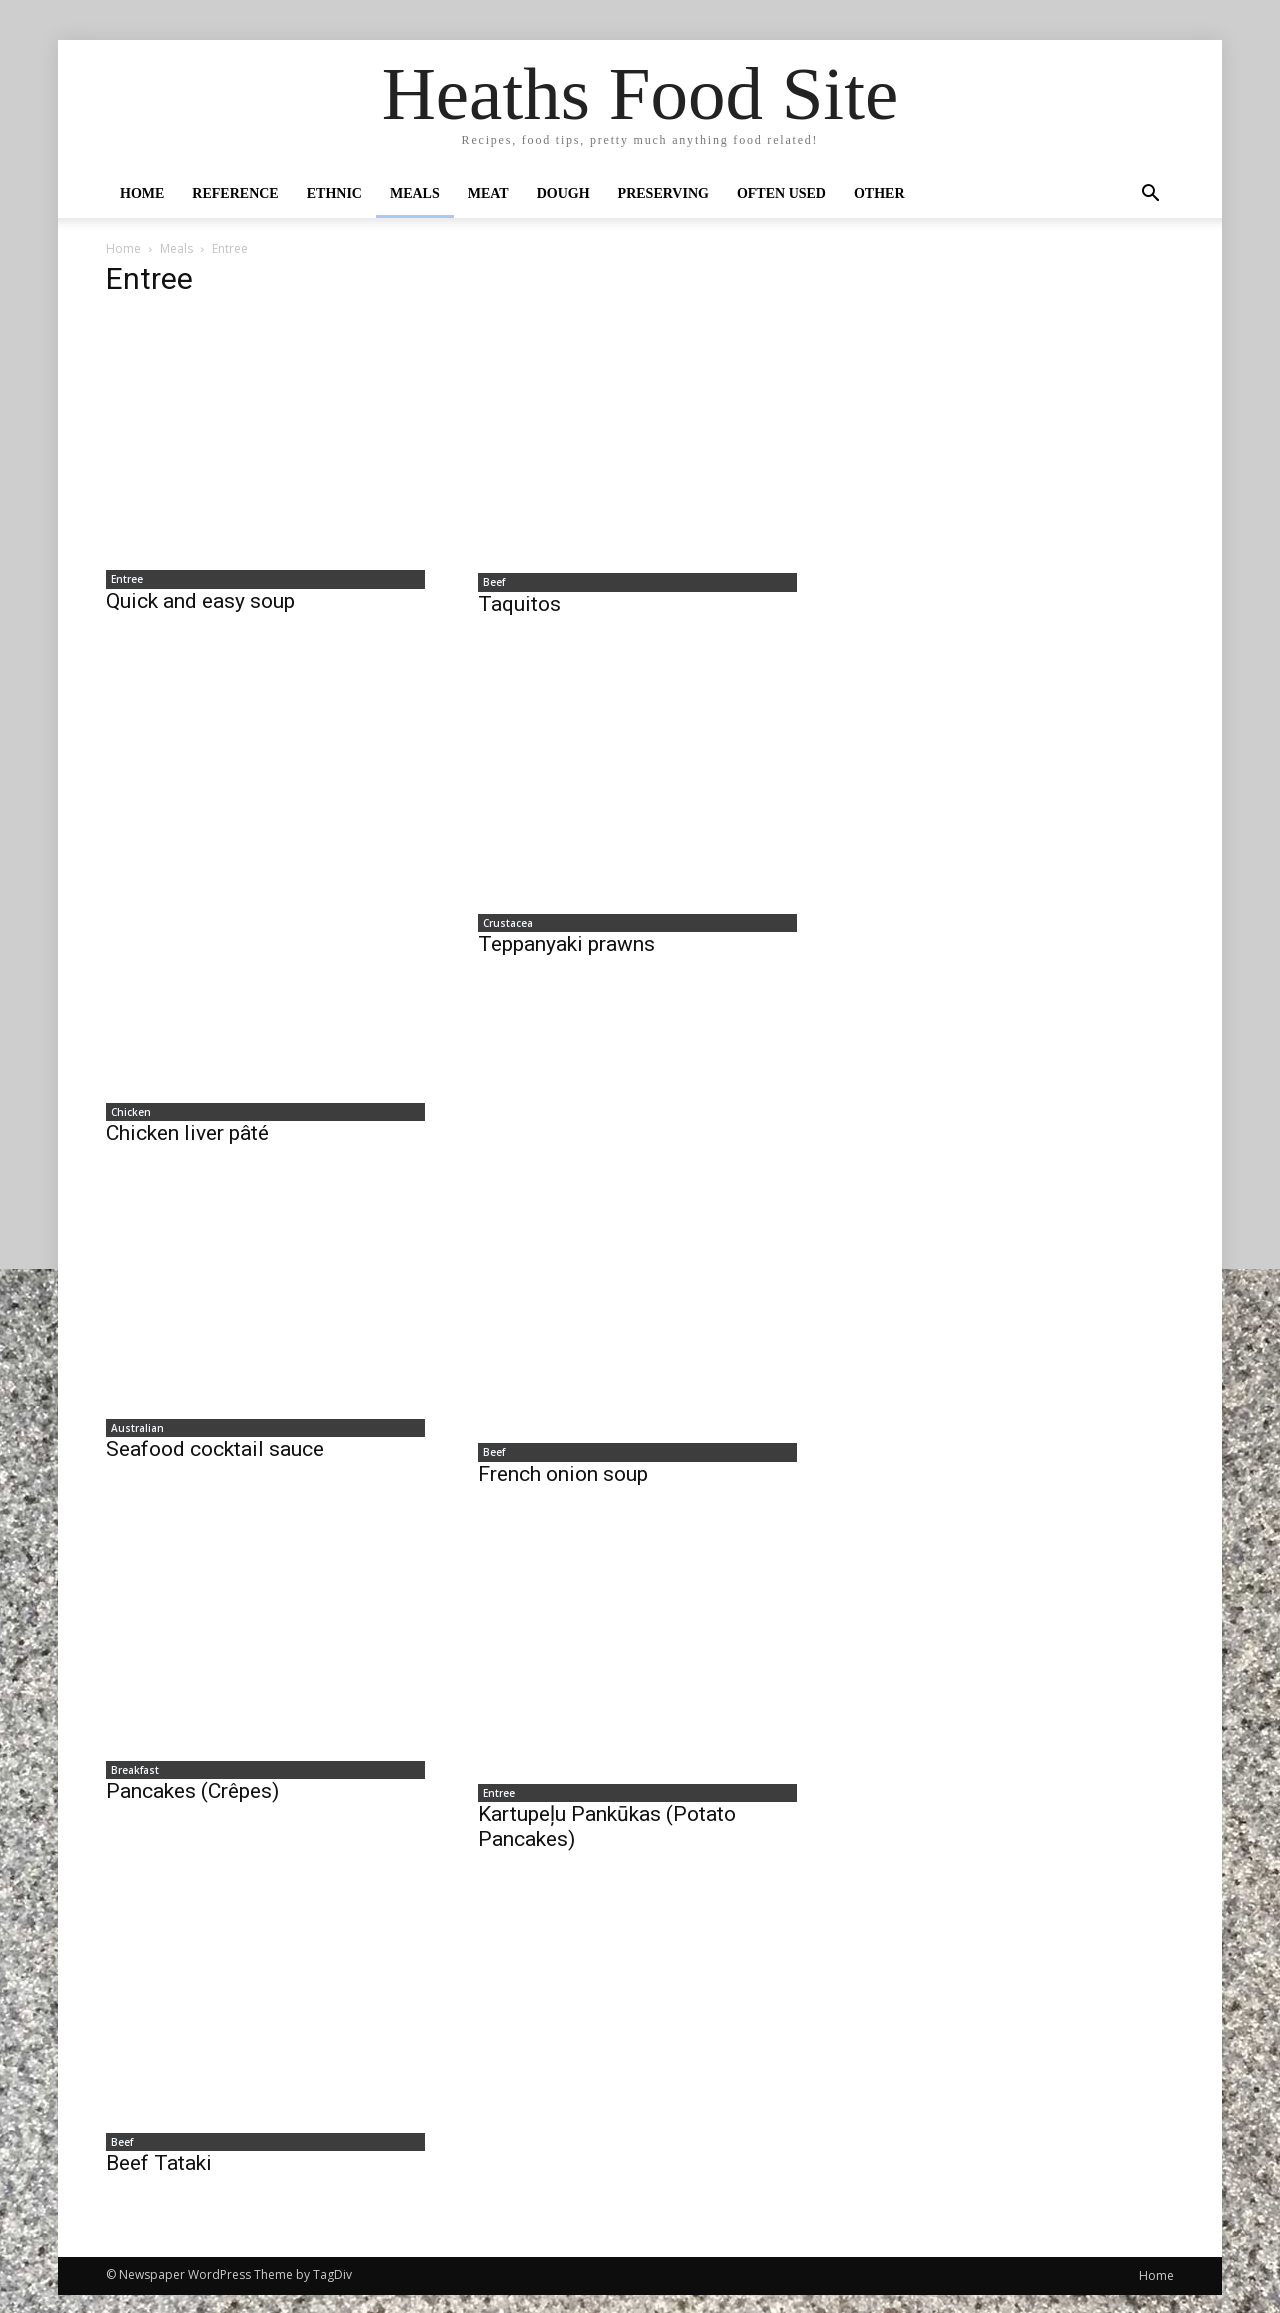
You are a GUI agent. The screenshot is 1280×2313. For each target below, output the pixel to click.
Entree (122, 581)
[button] (1150, 195)
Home (142, 193)
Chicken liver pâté (187, 1140)
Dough (563, 193)
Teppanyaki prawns (566, 951)
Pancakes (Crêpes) (192, 1805)
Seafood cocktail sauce (215, 1460)
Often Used (781, 193)
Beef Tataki (159, 2181)
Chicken (126, 1117)
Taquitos (519, 607)
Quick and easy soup (200, 604)
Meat (488, 193)
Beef (489, 584)
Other (879, 193)
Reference (235, 193)
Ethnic (334, 193)
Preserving (663, 193)
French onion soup (563, 1484)
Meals (415, 193)
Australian (132, 1437)
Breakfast (130, 1782)
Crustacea (503, 928)
